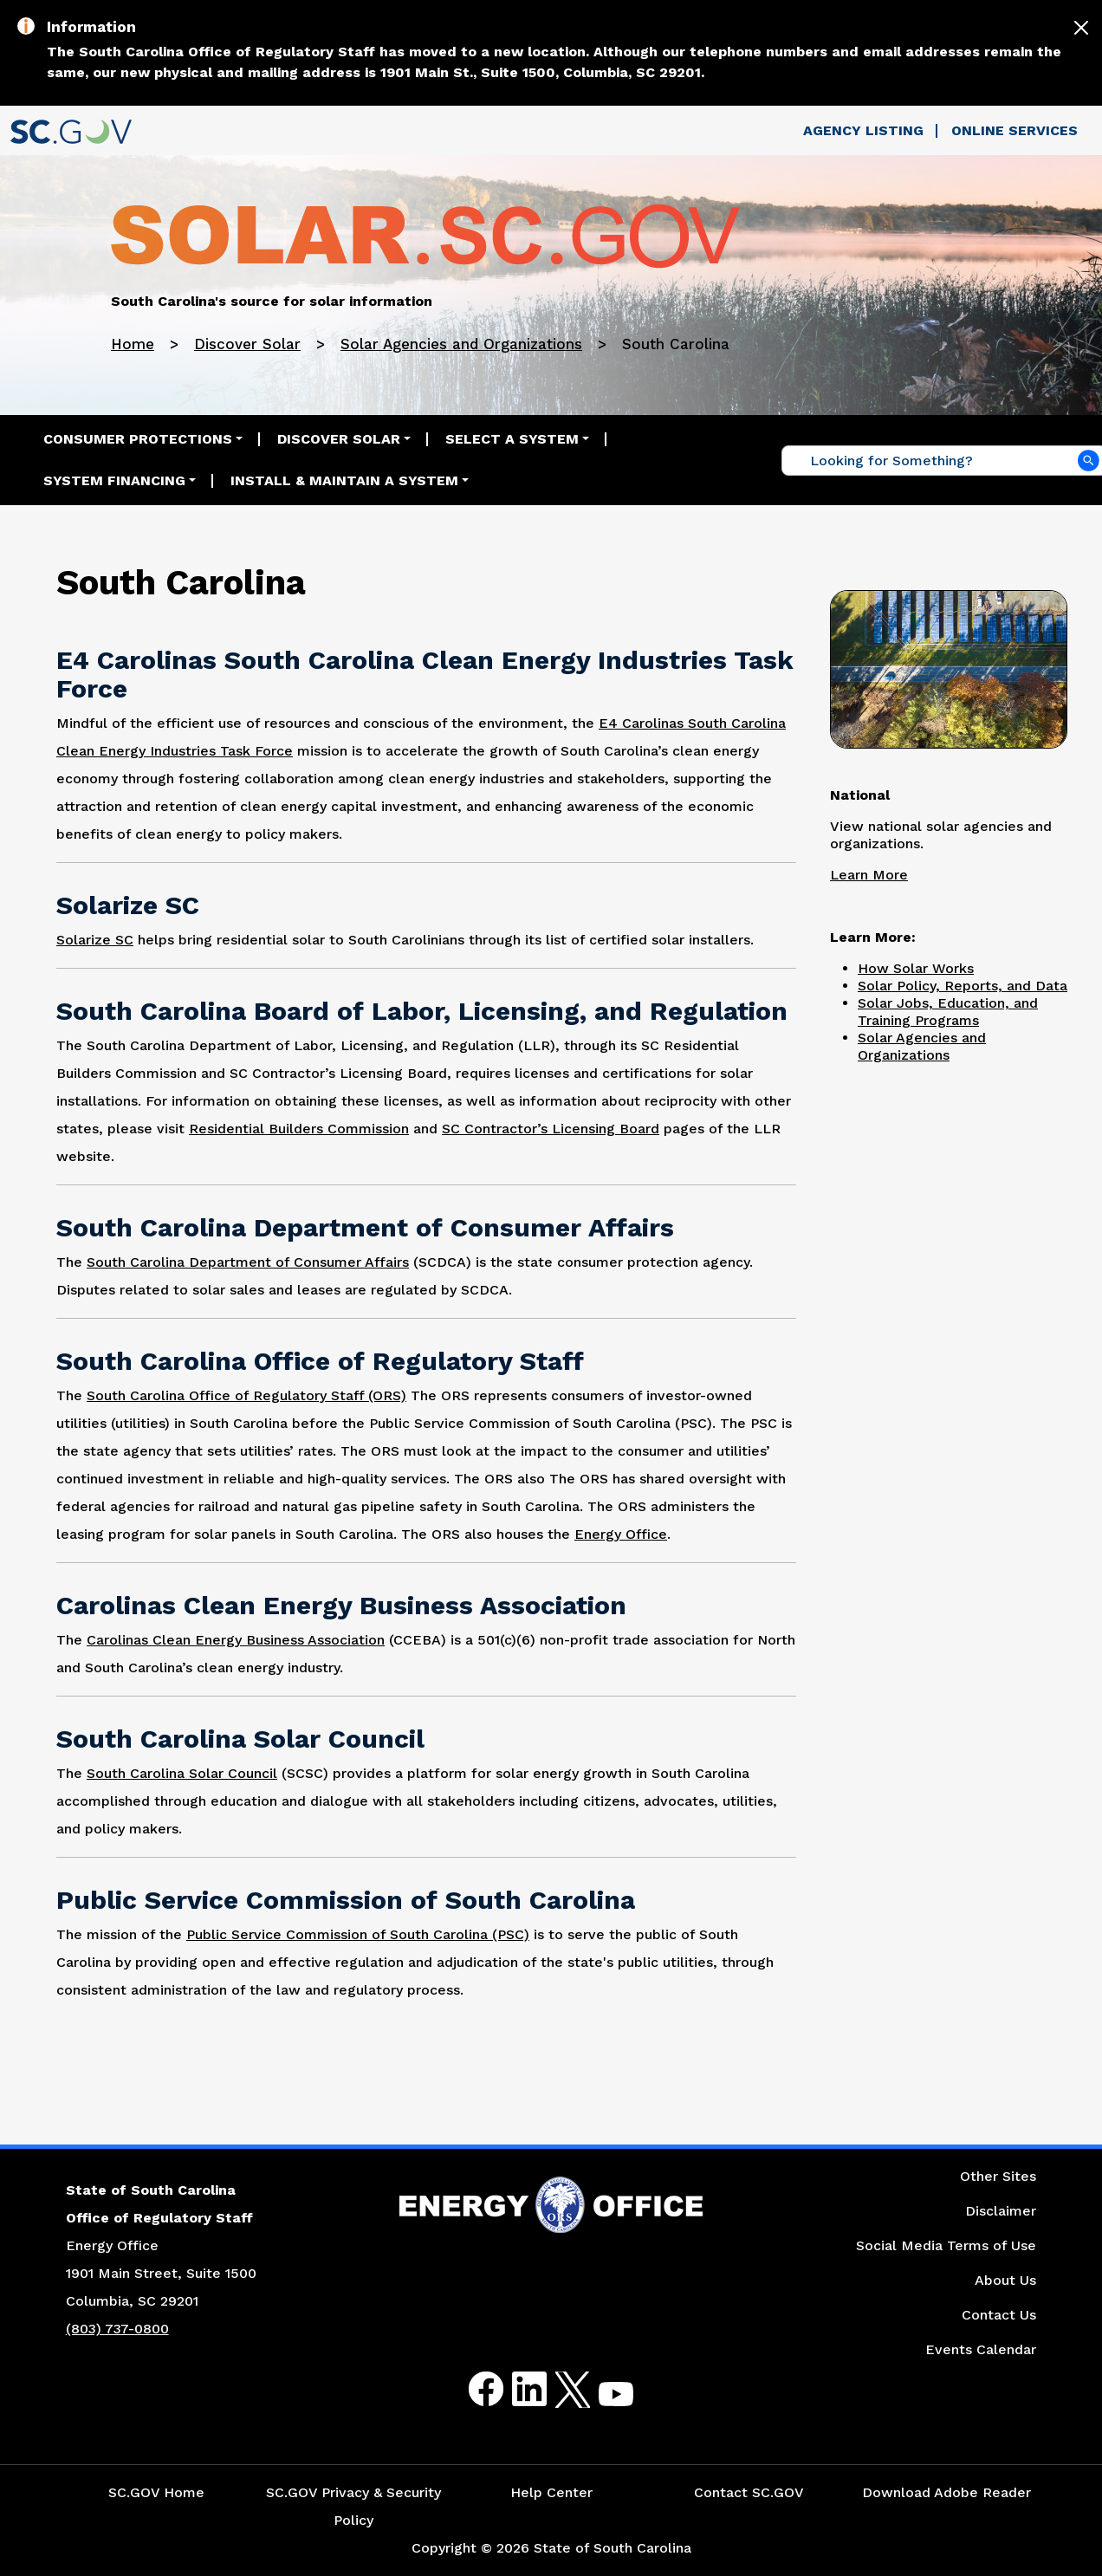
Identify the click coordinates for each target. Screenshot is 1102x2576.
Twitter (557, 2389)
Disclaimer (1000, 2211)
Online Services (1014, 130)
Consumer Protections (137, 439)
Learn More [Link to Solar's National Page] (869, 874)
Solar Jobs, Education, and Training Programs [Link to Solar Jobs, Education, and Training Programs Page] (948, 1011)
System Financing (114, 480)
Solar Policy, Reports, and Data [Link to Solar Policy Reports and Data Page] (962, 985)
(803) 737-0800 (117, 2328)
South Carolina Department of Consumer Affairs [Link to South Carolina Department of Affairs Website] (248, 1262)
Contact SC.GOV (749, 2492)
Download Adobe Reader (946, 2492)
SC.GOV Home (156, 2492)
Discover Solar (247, 344)
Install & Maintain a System (344, 480)
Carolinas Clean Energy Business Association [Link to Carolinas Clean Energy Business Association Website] (236, 1640)
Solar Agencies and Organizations (461, 344)
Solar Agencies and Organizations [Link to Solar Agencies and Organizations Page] (922, 1046)
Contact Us (999, 2315)
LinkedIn (515, 2389)
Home (132, 344)
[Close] (1081, 27)
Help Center (551, 2492)
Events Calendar (980, 2349)
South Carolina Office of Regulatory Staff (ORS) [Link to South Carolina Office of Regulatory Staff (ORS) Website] (246, 1395)
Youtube (602, 2399)
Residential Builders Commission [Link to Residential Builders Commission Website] (299, 1128)
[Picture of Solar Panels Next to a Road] (948, 667)
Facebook (472, 2389)
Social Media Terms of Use (946, 2245)
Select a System (512, 439)
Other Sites (998, 2176)
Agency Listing (863, 130)
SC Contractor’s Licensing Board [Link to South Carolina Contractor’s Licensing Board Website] (550, 1128)
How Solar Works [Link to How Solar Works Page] (916, 968)
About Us (1005, 2280)
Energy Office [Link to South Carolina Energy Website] (620, 1534)
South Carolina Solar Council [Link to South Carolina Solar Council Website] (182, 1773)
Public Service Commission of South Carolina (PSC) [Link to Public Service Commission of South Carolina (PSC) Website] (357, 1934)
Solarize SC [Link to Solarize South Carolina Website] (94, 939)
